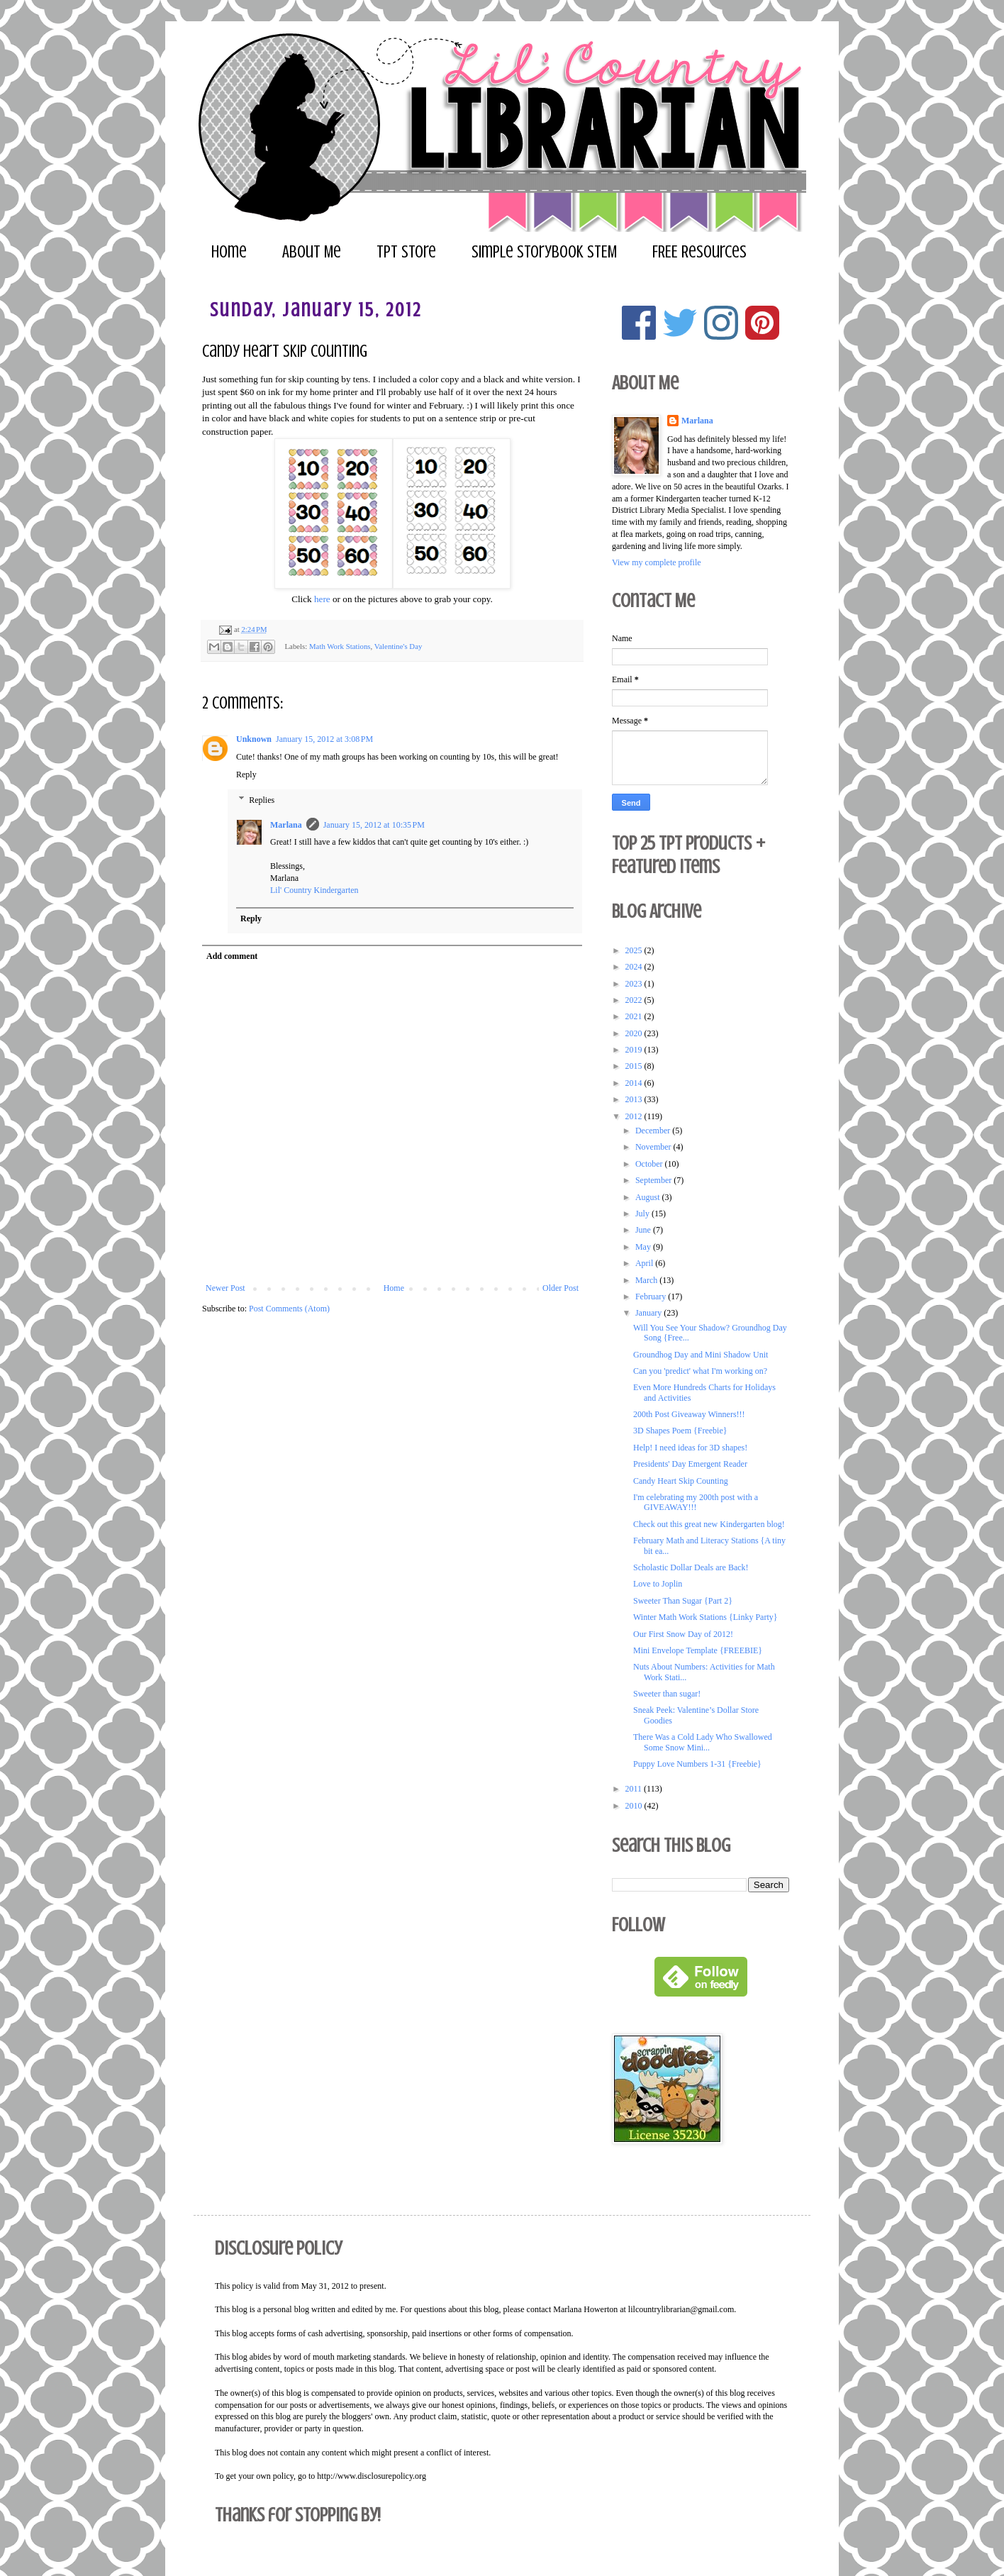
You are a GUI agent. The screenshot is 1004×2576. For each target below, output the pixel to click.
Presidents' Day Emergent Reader (690, 1464)
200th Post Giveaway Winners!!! (689, 1414)
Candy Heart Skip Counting (680, 1481)
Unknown (254, 739)
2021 (635, 1016)
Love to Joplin (657, 1584)
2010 (635, 1806)
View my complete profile (656, 562)
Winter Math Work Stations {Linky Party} (705, 1617)
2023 (635, 984)
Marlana (286, 825)
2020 (635, 1033)
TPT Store (406, 252)
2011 (635, 1789)
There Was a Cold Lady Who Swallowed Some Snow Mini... (702, 1742)
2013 (635, 1099)
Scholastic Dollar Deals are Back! (691, 1567)
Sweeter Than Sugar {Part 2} (682, 1601)
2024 (635, 967)
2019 (635, 1050)
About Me (311, 252)
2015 (635, 1066)
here (322, 599)
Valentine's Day (398, 645)
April (645, 1263)
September (654, 1180)
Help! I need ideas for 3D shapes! (690, 1448)
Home (229, 252)
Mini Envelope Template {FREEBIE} (697, 1650)
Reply (246, 774)
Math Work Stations (340, 645)
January (649, 1313)
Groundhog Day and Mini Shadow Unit (700, 1355)
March (647, 1280)
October (650, 1164)
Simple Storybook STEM (544, 252)
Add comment (231, 956)
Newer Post (225, 1288)
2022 (635, 1000)
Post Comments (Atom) (289, 1309)
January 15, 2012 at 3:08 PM (324, 739)
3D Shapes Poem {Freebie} (680, 1431)
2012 (635, 1116)
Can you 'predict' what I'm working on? (700, 1371)
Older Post (560, 1288)
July (643, 1213)
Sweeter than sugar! (667, 1694)
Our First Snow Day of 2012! (683, 1634)
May (644, 1247)
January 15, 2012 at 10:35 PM (374, 825)
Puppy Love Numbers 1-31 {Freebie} (697, 1764)
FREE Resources (699, 252)
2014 (635, 1083)
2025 (635, 950)
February (651, 1296)
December (653, 1131)
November (654, 1147)
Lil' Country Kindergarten (314, 890)
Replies (261, 800)
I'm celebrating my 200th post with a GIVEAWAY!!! (695, 1502)
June (644, 1230)
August (648, 1197)
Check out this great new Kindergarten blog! (709, 1524)
